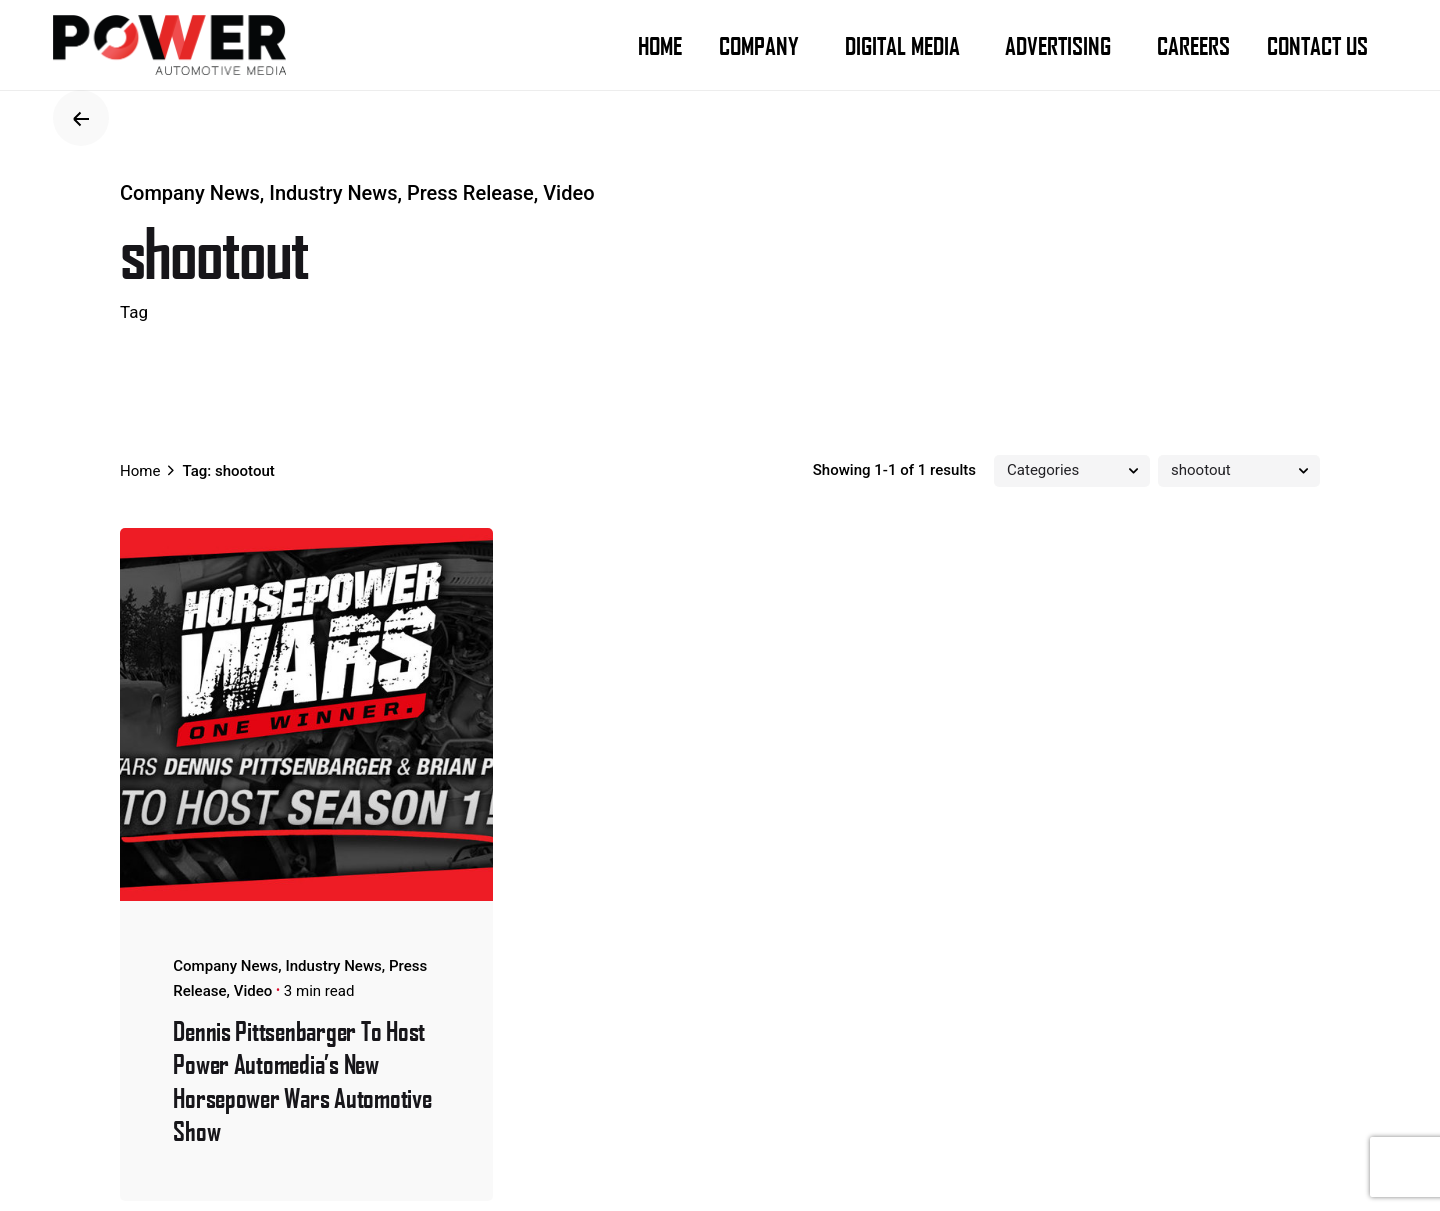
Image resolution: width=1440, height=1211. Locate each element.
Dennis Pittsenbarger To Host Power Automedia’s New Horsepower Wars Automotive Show (302, 1080)
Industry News (333, 193)
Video (568, 193)
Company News (190, 193)
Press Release (470, 193)
